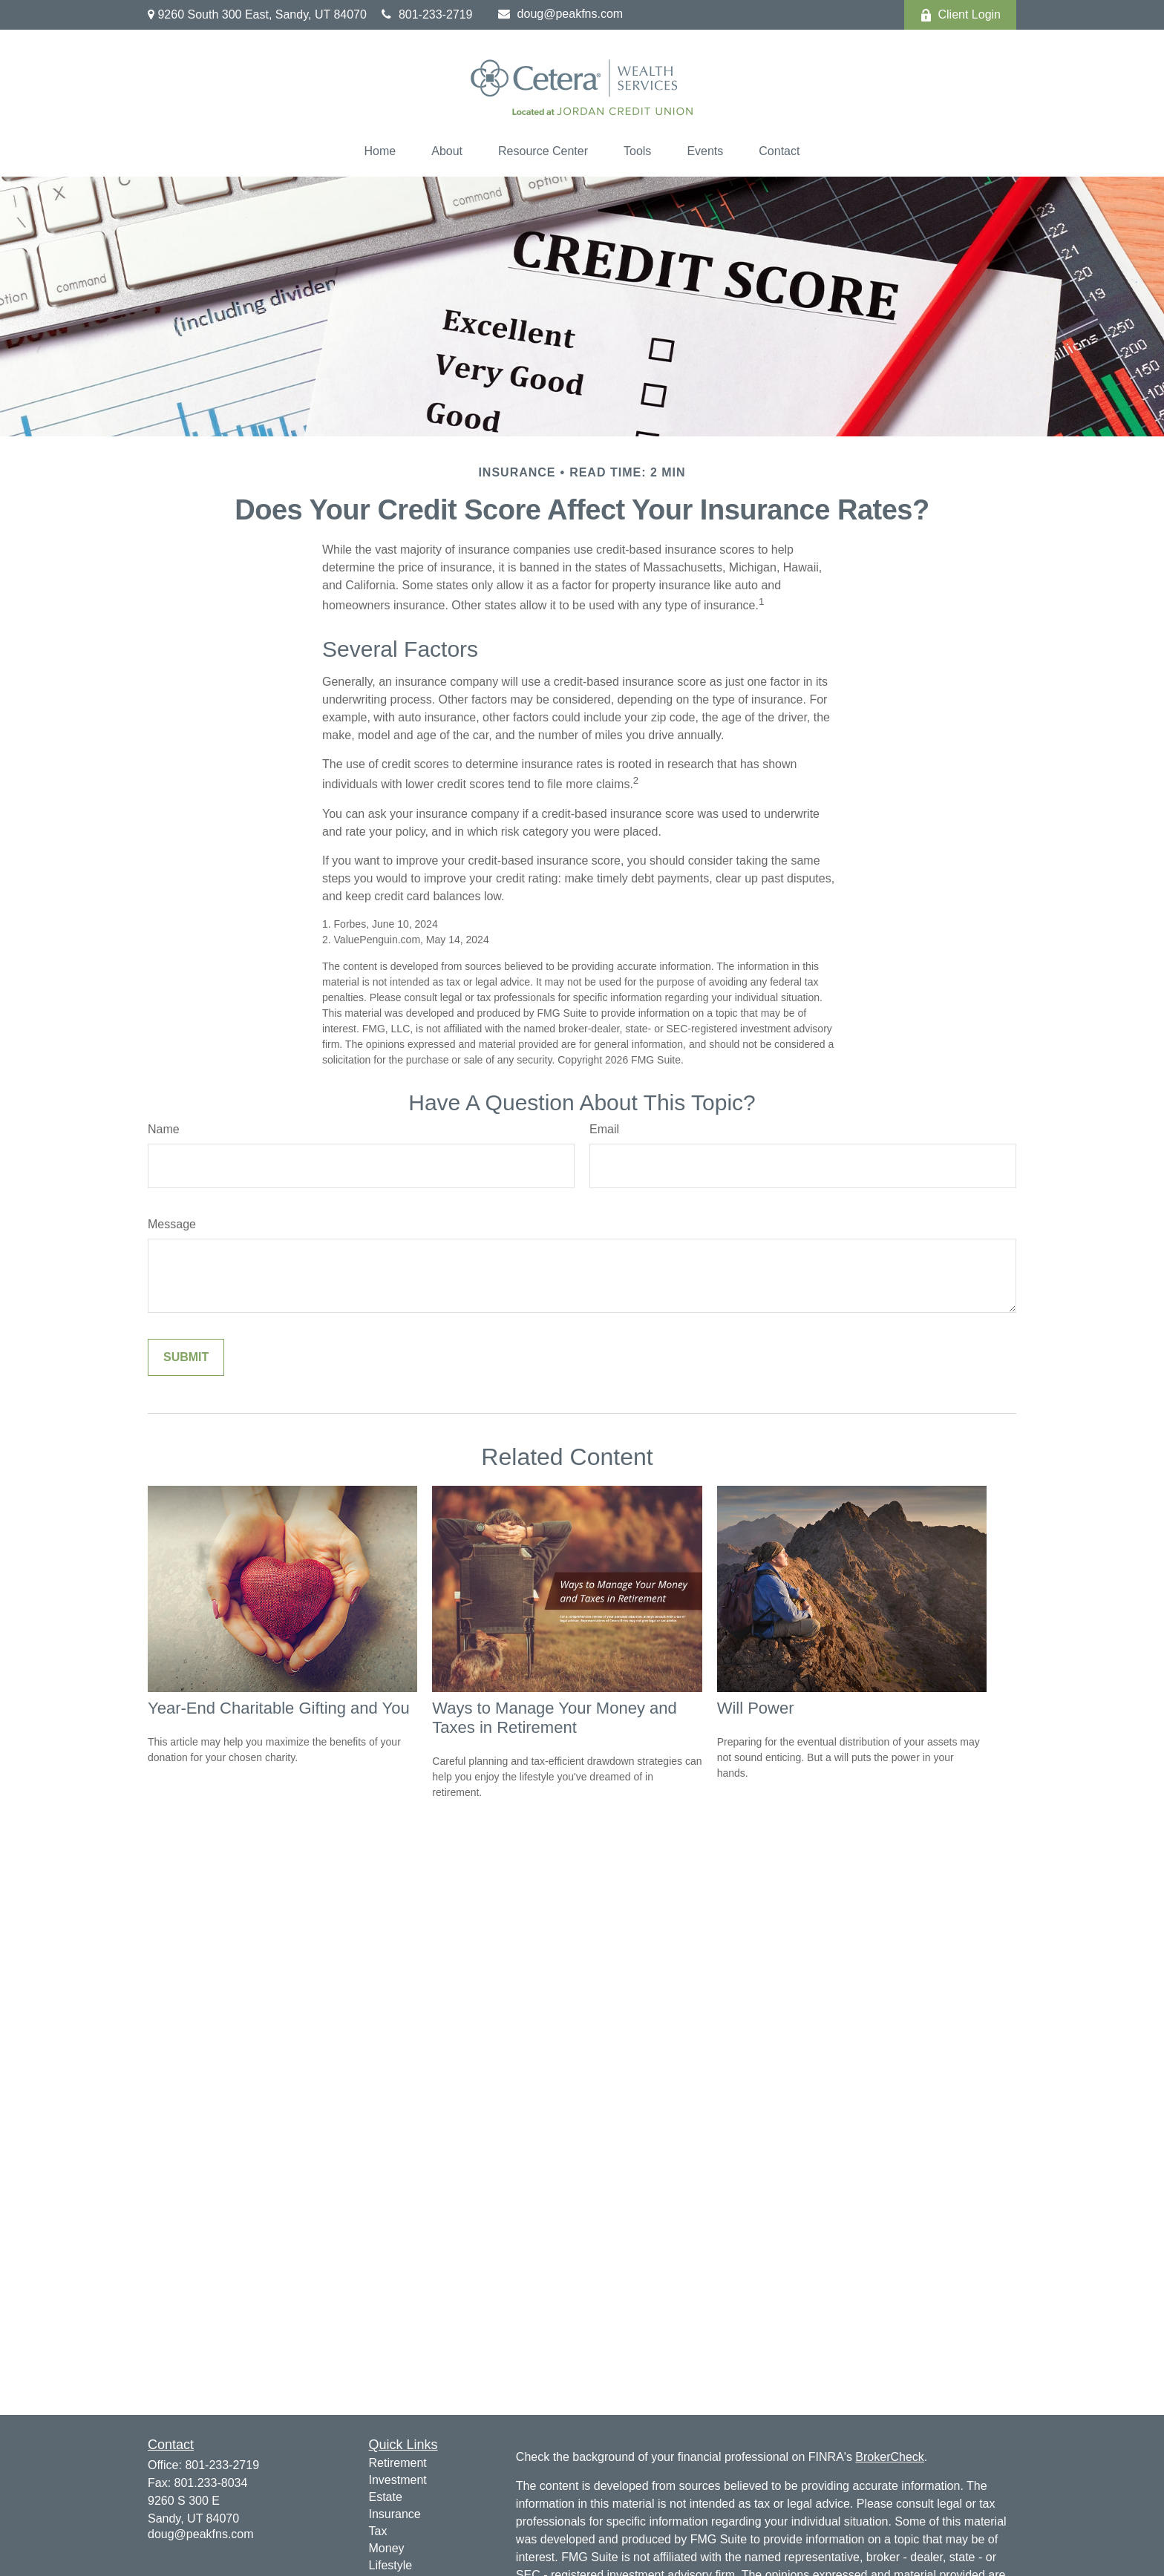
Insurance (395, 2514)
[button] (380, 151)
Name (164, 1129)
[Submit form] (186, 1357)
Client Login (960, 15)
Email (604, 1129)
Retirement (398, 2463)
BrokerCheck (889, 2457)
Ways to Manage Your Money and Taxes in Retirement (554, 1718)
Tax (378, 2531)
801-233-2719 (427, 14)
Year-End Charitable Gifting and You (279, 1708)
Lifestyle (391, 2565)
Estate (385, 2497)
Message (172, 1224)
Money (387, 2548)
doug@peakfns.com (561, 13)
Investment (398, 2480)
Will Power (755, 1708)
